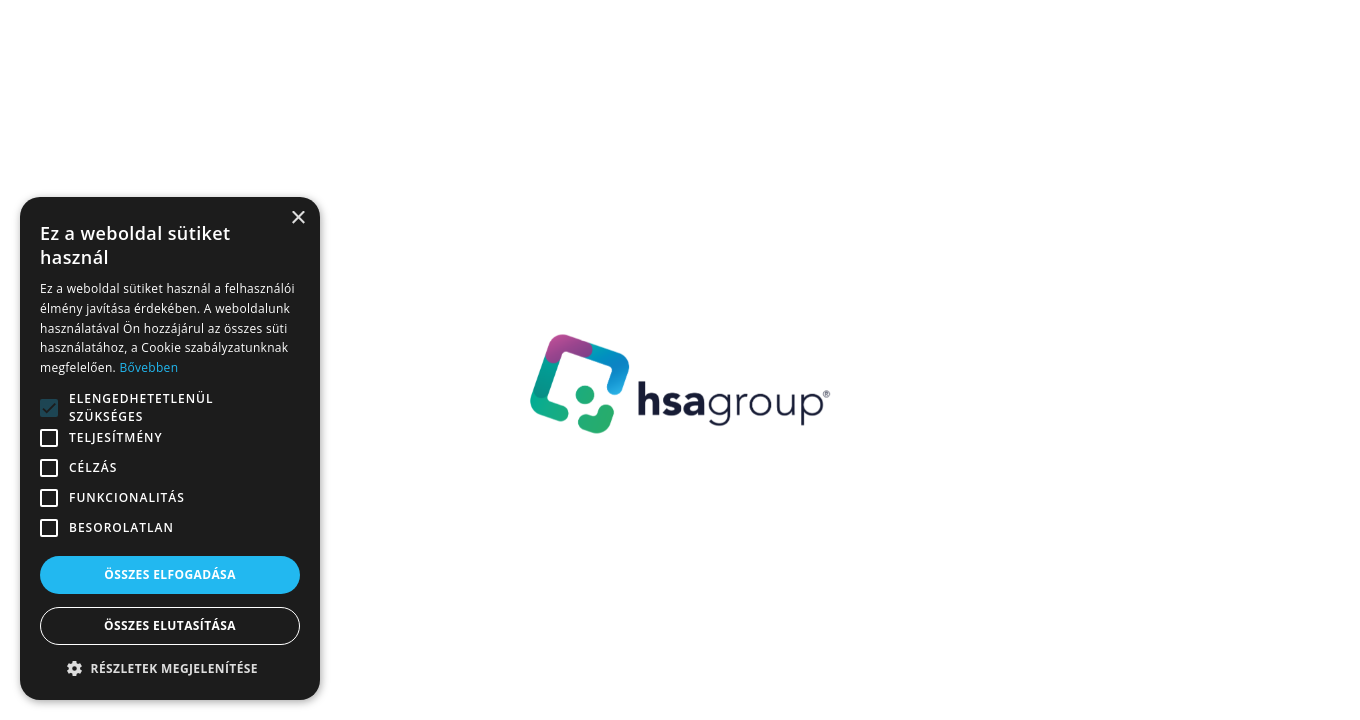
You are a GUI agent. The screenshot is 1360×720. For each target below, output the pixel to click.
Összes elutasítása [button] (170, 625)
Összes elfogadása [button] (170, 574)
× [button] (297, 218)
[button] (170, 669)
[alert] (170, 448)
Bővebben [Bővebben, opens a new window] (148, 367)
